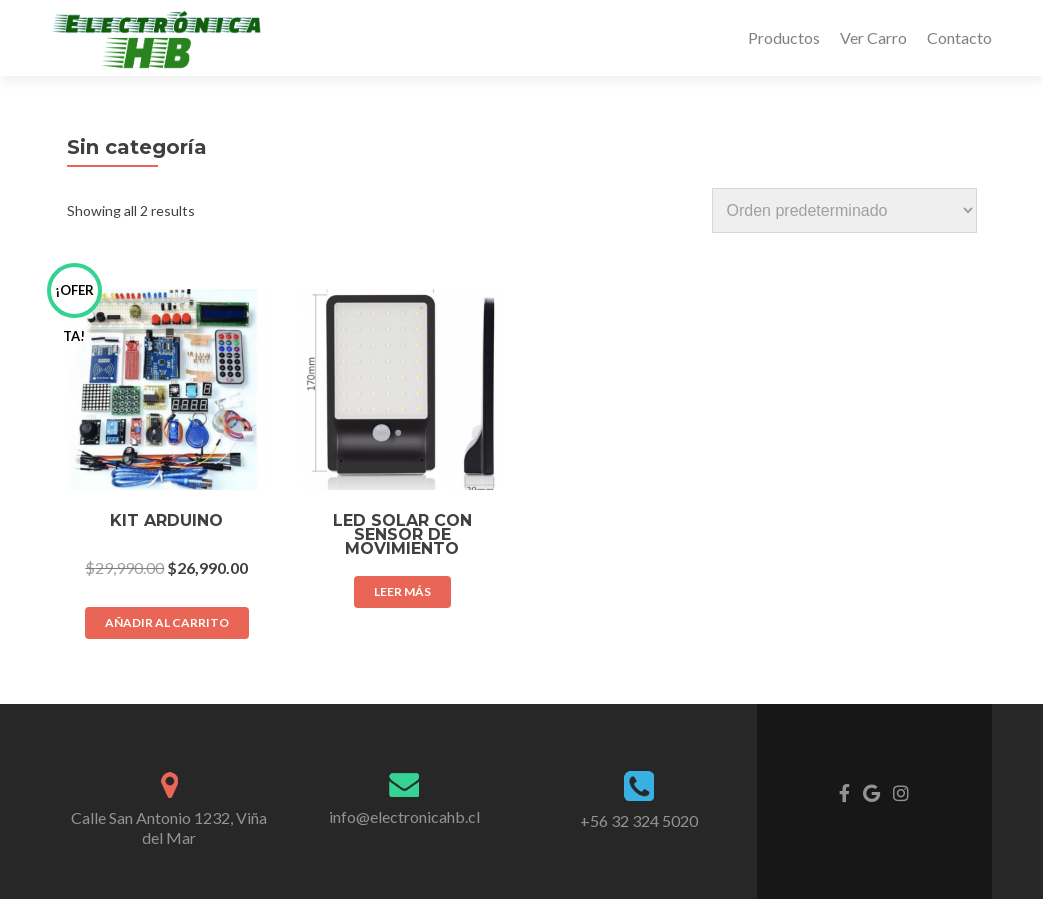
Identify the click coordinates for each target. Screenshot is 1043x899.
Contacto (959, 37)
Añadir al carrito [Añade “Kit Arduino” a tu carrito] (167, 622)
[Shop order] (844, 210)
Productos (784, 37)
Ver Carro (873, 37)
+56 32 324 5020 (639, 820)
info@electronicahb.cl (404, 816)
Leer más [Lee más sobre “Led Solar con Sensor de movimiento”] (402, 591)
